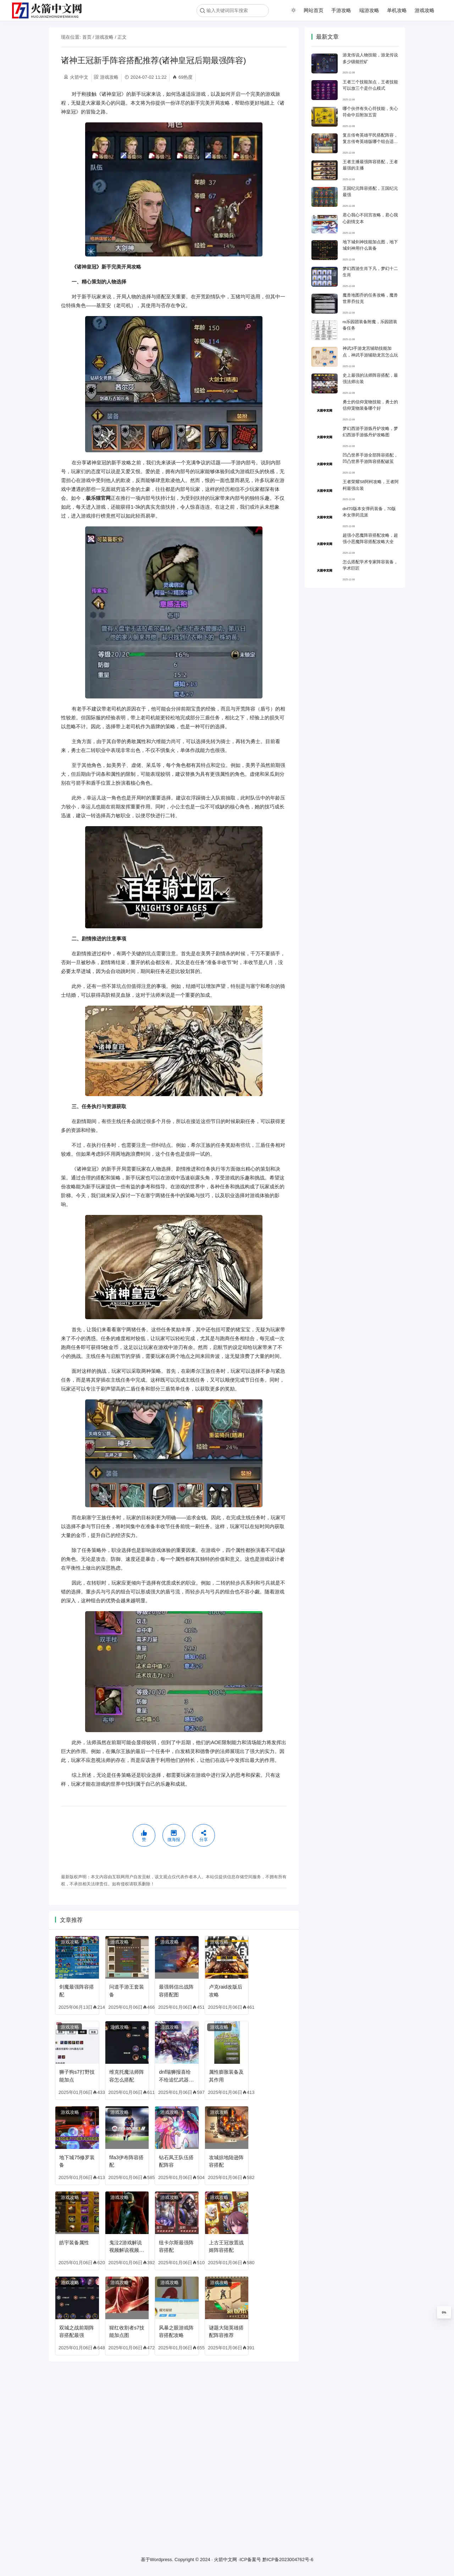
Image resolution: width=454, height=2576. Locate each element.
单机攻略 (397, 10)
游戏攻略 (424, 10)
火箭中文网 (225, 2560)
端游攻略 (369, 10)
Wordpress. (161, 2560)
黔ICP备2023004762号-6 (288, 2560)
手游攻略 (341, 10)
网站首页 (313, 10)
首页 (87, 37)
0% (444, 2312)
